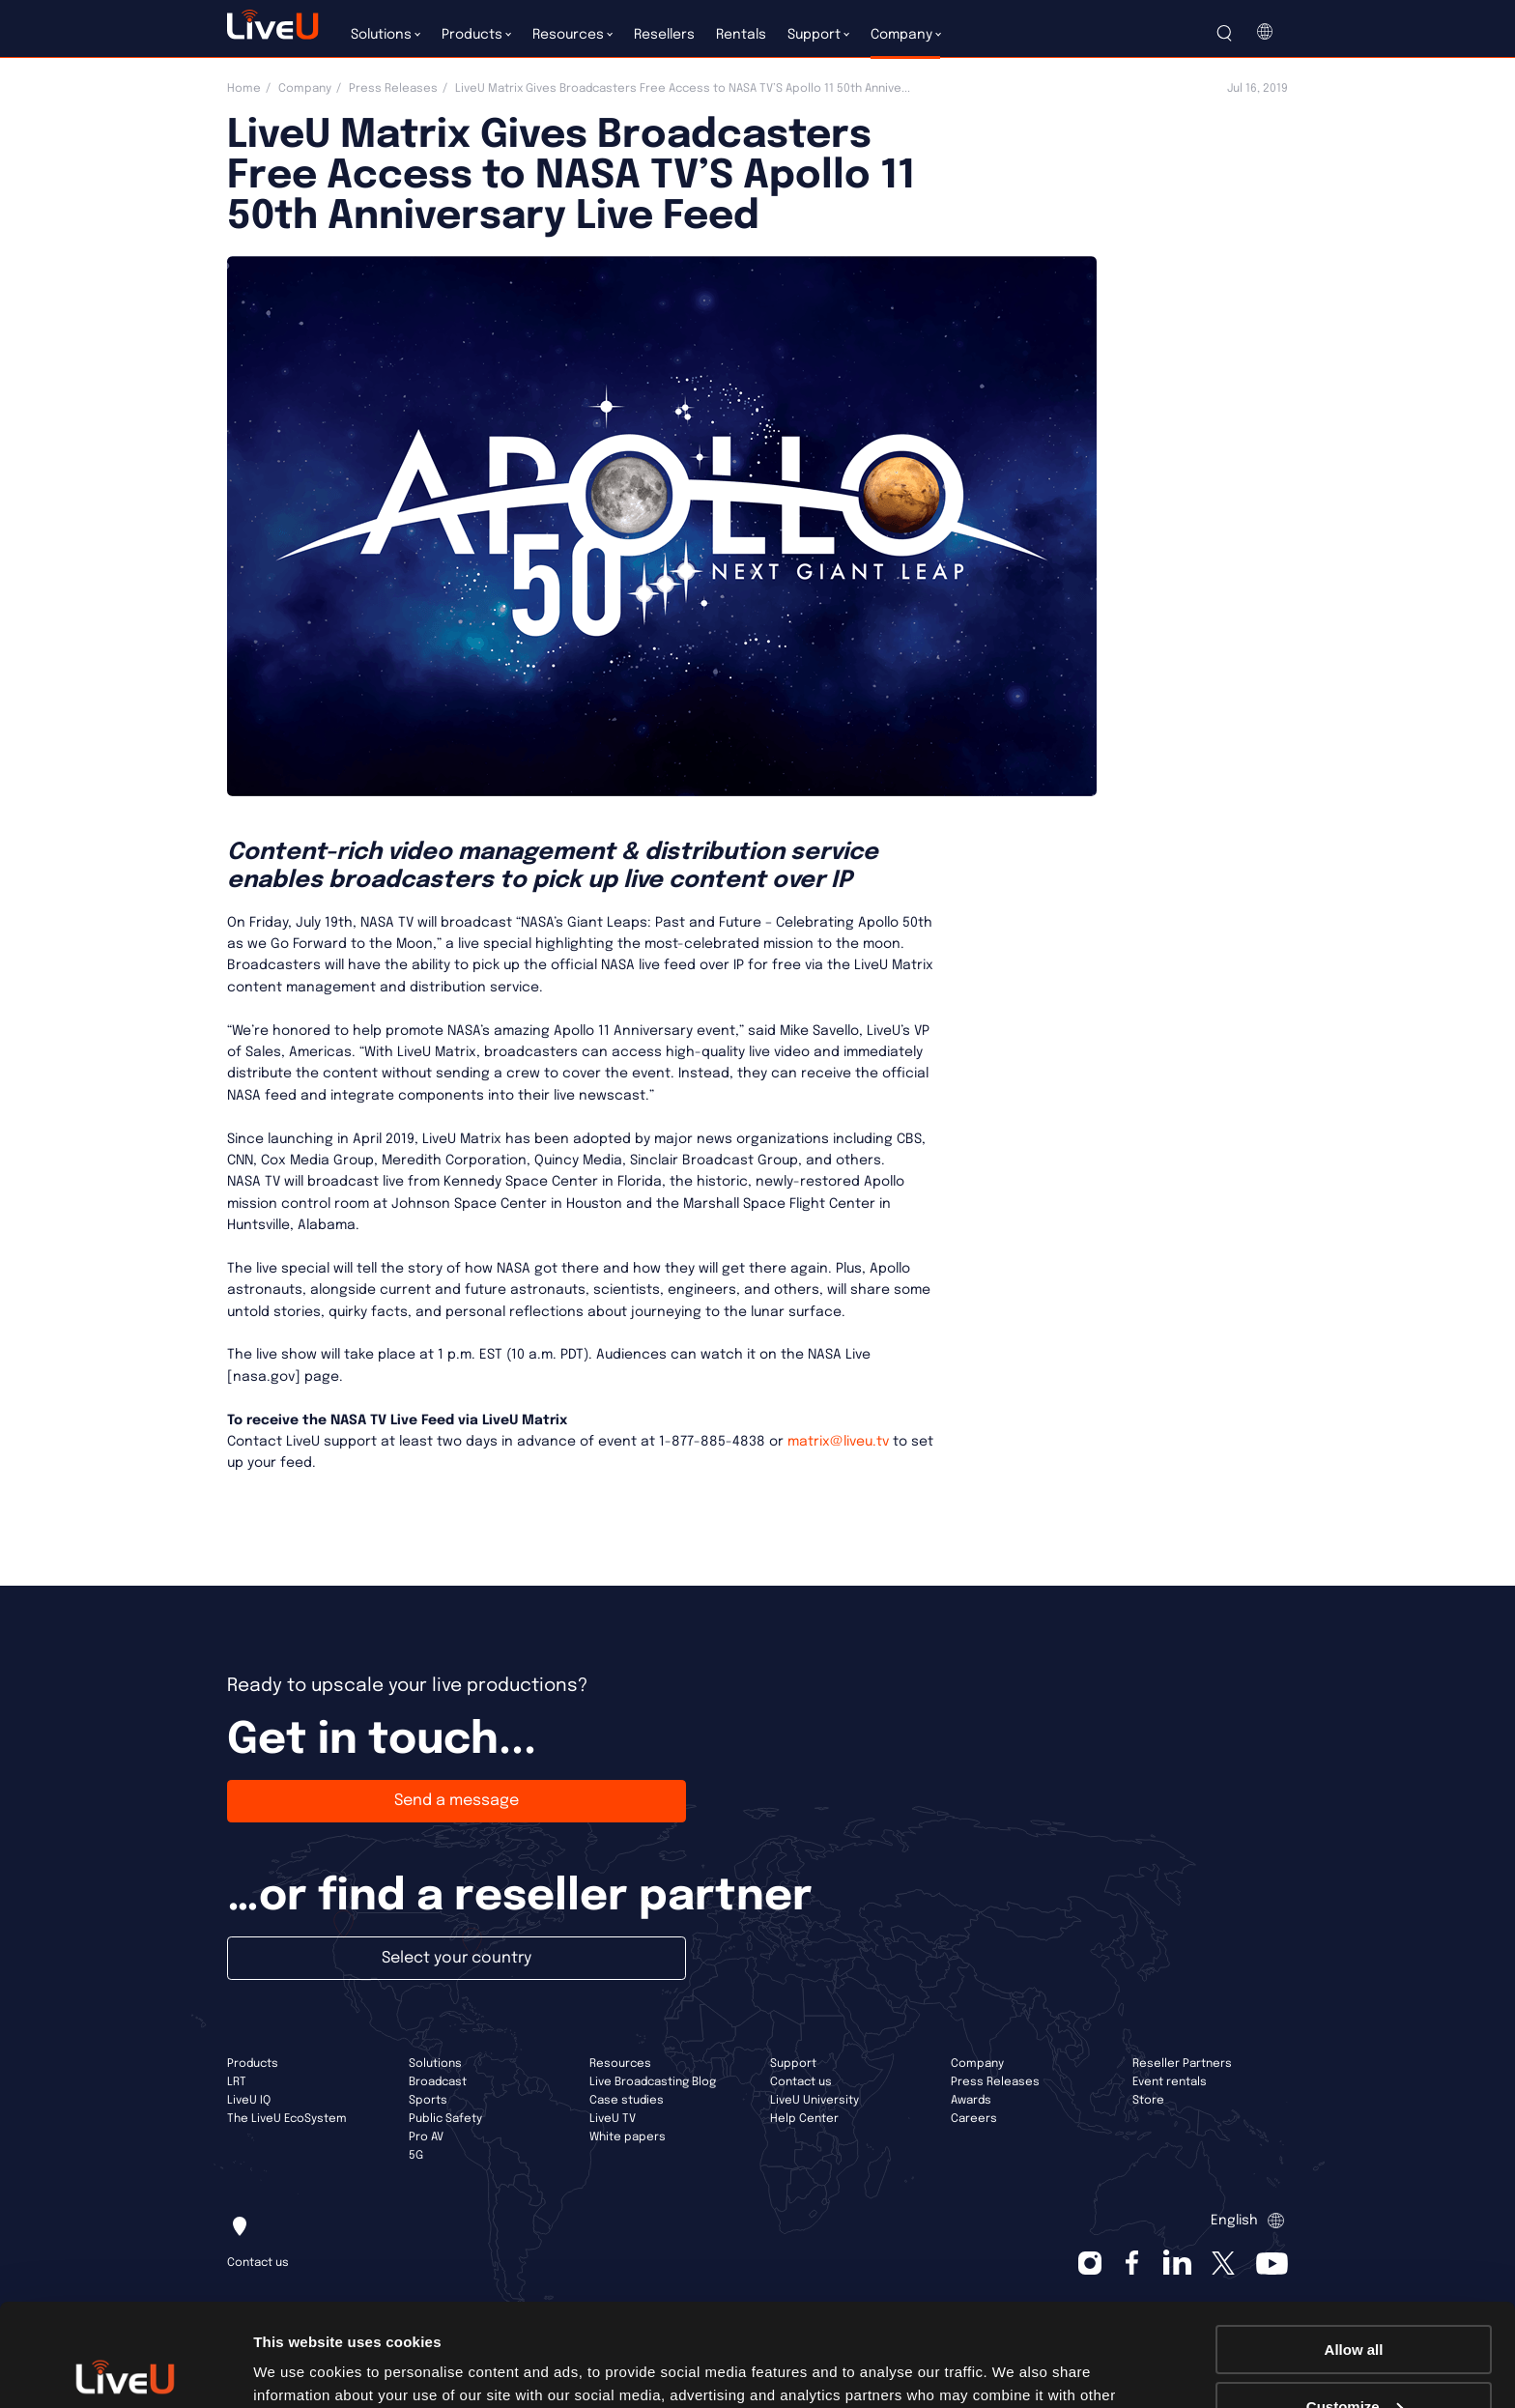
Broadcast (438, 2082)
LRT (236, 2082)
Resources (620, 2064)
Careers (974, 2119)
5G (416, 2156)
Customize (1354, 2304)
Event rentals (1169, 2082)
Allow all (1354, 2247)
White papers (627, 2137)
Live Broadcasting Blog (652, 2082)
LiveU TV (612, 2119)
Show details (298, 2369)
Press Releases (393, 89)
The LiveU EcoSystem (287, 2119)
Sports (428, 2101)
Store (1148, 2101)
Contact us (801, 2082)
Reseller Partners (1182, 2064)
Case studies (626, 2101)
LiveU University (814, 2101)
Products (252, 2064)
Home (244, 89)
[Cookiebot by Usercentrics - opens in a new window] (125, 2370)
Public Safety (445, 2119)
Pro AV (426, 2137)
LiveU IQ (249, 2101)
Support (793, 2064)
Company (304, 89)
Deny (1354, 2360)
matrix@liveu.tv (838, 1441)
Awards (971, 2101)
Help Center (804, 2119)
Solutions (435, 2064)
